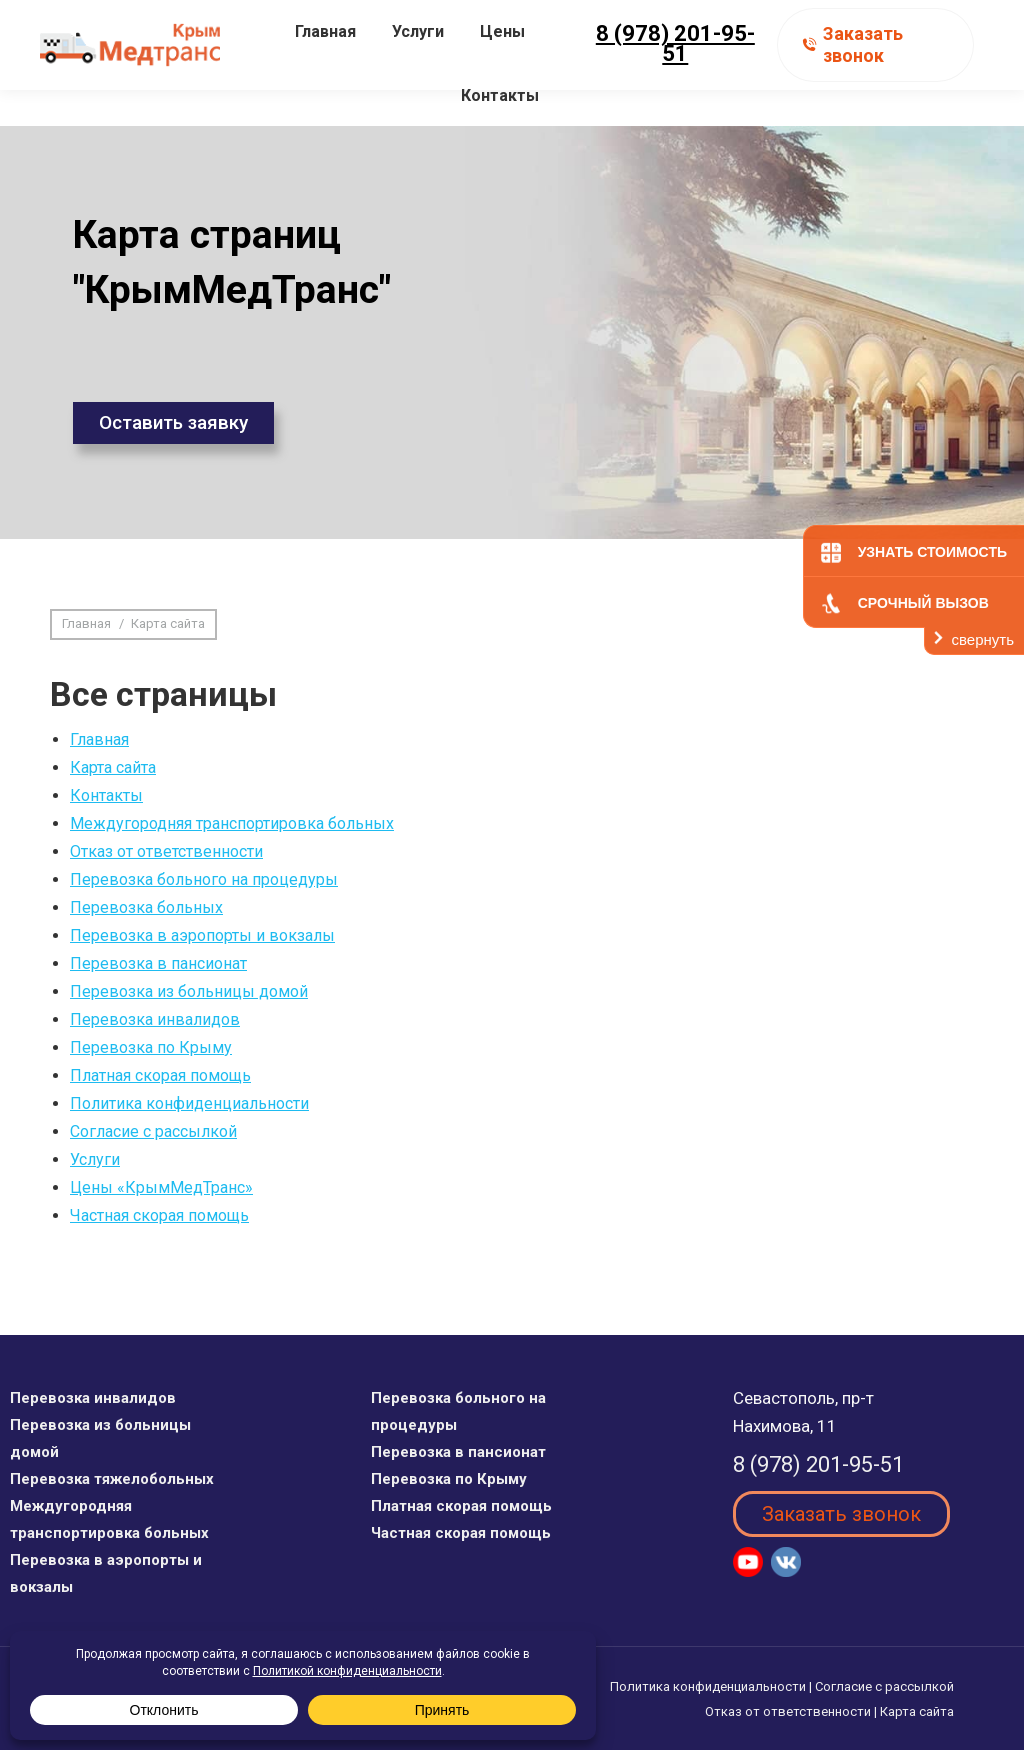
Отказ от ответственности (166, 851)
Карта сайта (113, 767)
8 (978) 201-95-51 (675, 79)
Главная (99, 739)
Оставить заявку (173, 422)
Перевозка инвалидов (155, 1019)
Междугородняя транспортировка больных (232, 823)
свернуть (983, 639)
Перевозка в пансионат (158, 963)
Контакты (106, 795)
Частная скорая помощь (159, 1215)
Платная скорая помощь (160, 1075)
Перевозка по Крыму (151, 1047)
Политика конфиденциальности (189, 1103)
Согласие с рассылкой (153, 1131)
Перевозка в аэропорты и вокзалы (202, 935)
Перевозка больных (146, 907)
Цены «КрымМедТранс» (161, 1187)
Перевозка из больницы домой (189, 991)
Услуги (95, 1159)
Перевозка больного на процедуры (204, 879)
